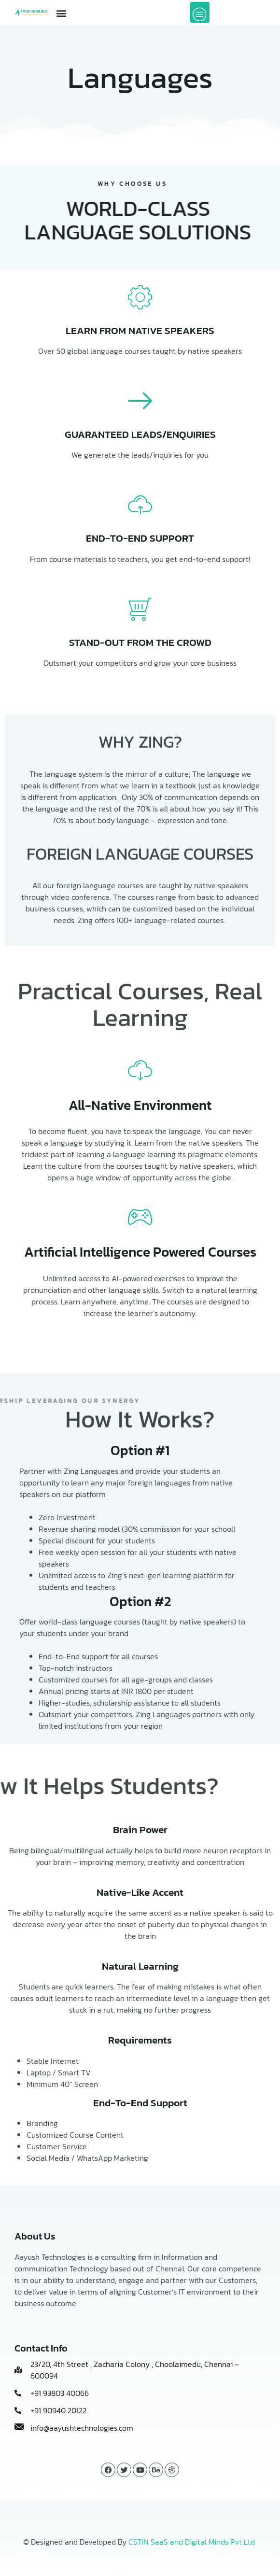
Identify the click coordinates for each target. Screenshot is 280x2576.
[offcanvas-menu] (200, 12)
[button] (61, 13)
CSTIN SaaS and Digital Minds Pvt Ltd (191, 2542)
